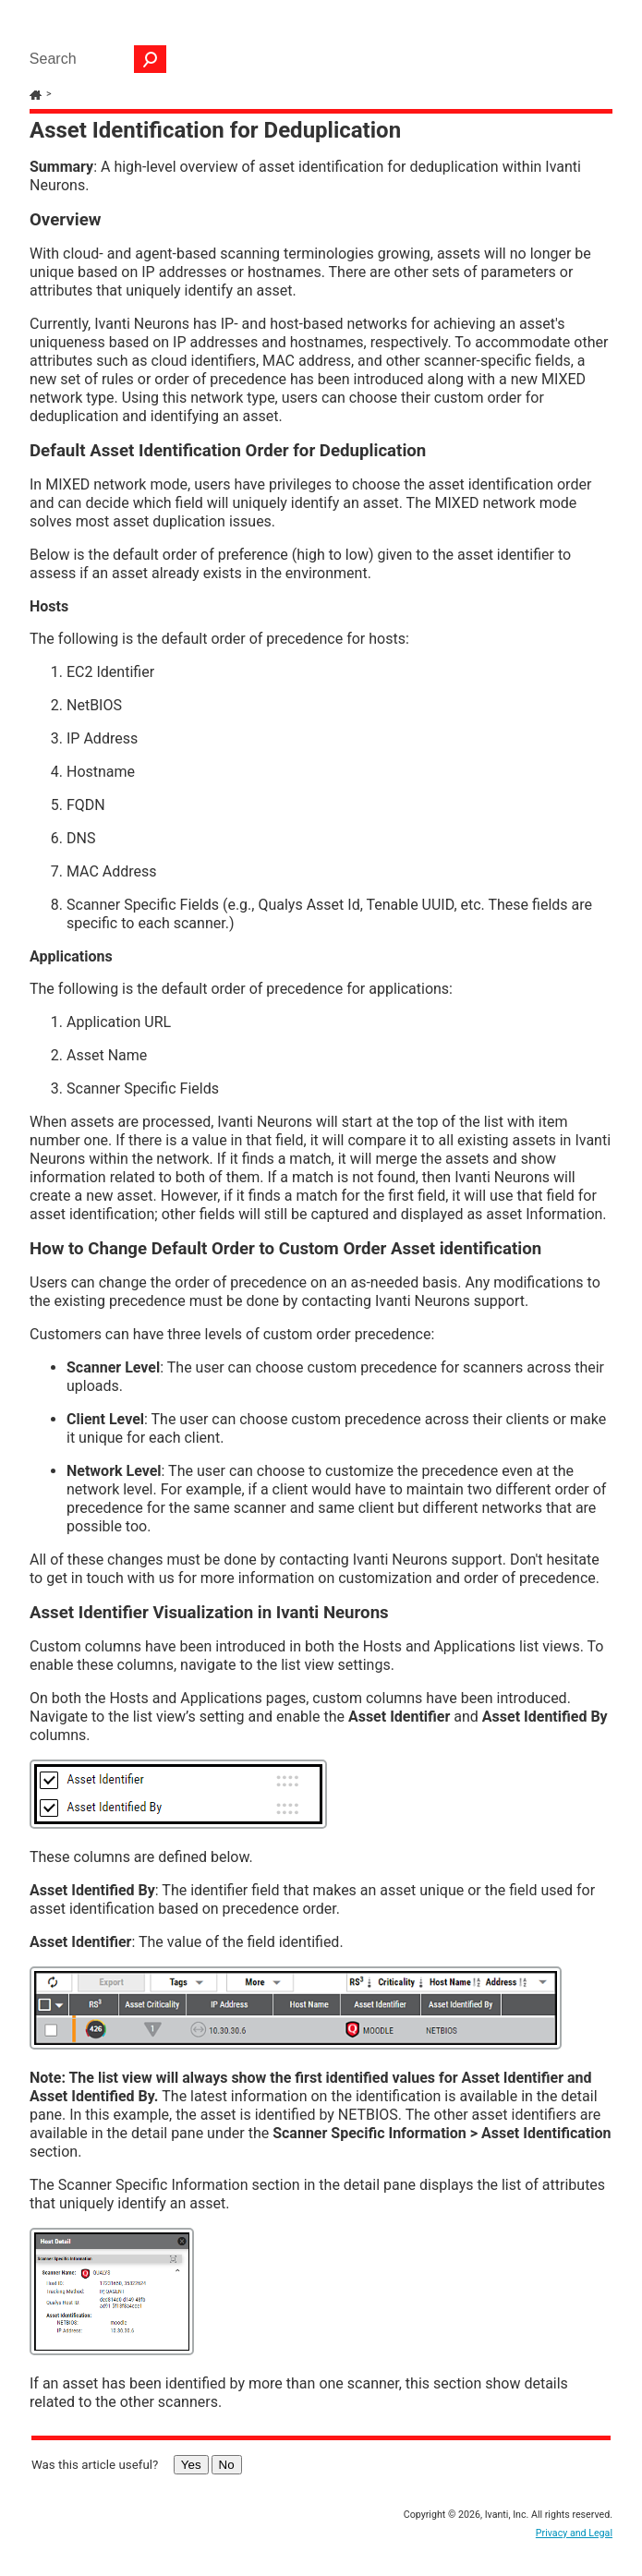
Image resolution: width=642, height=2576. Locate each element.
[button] (150, 59)
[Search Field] (93, 59)
